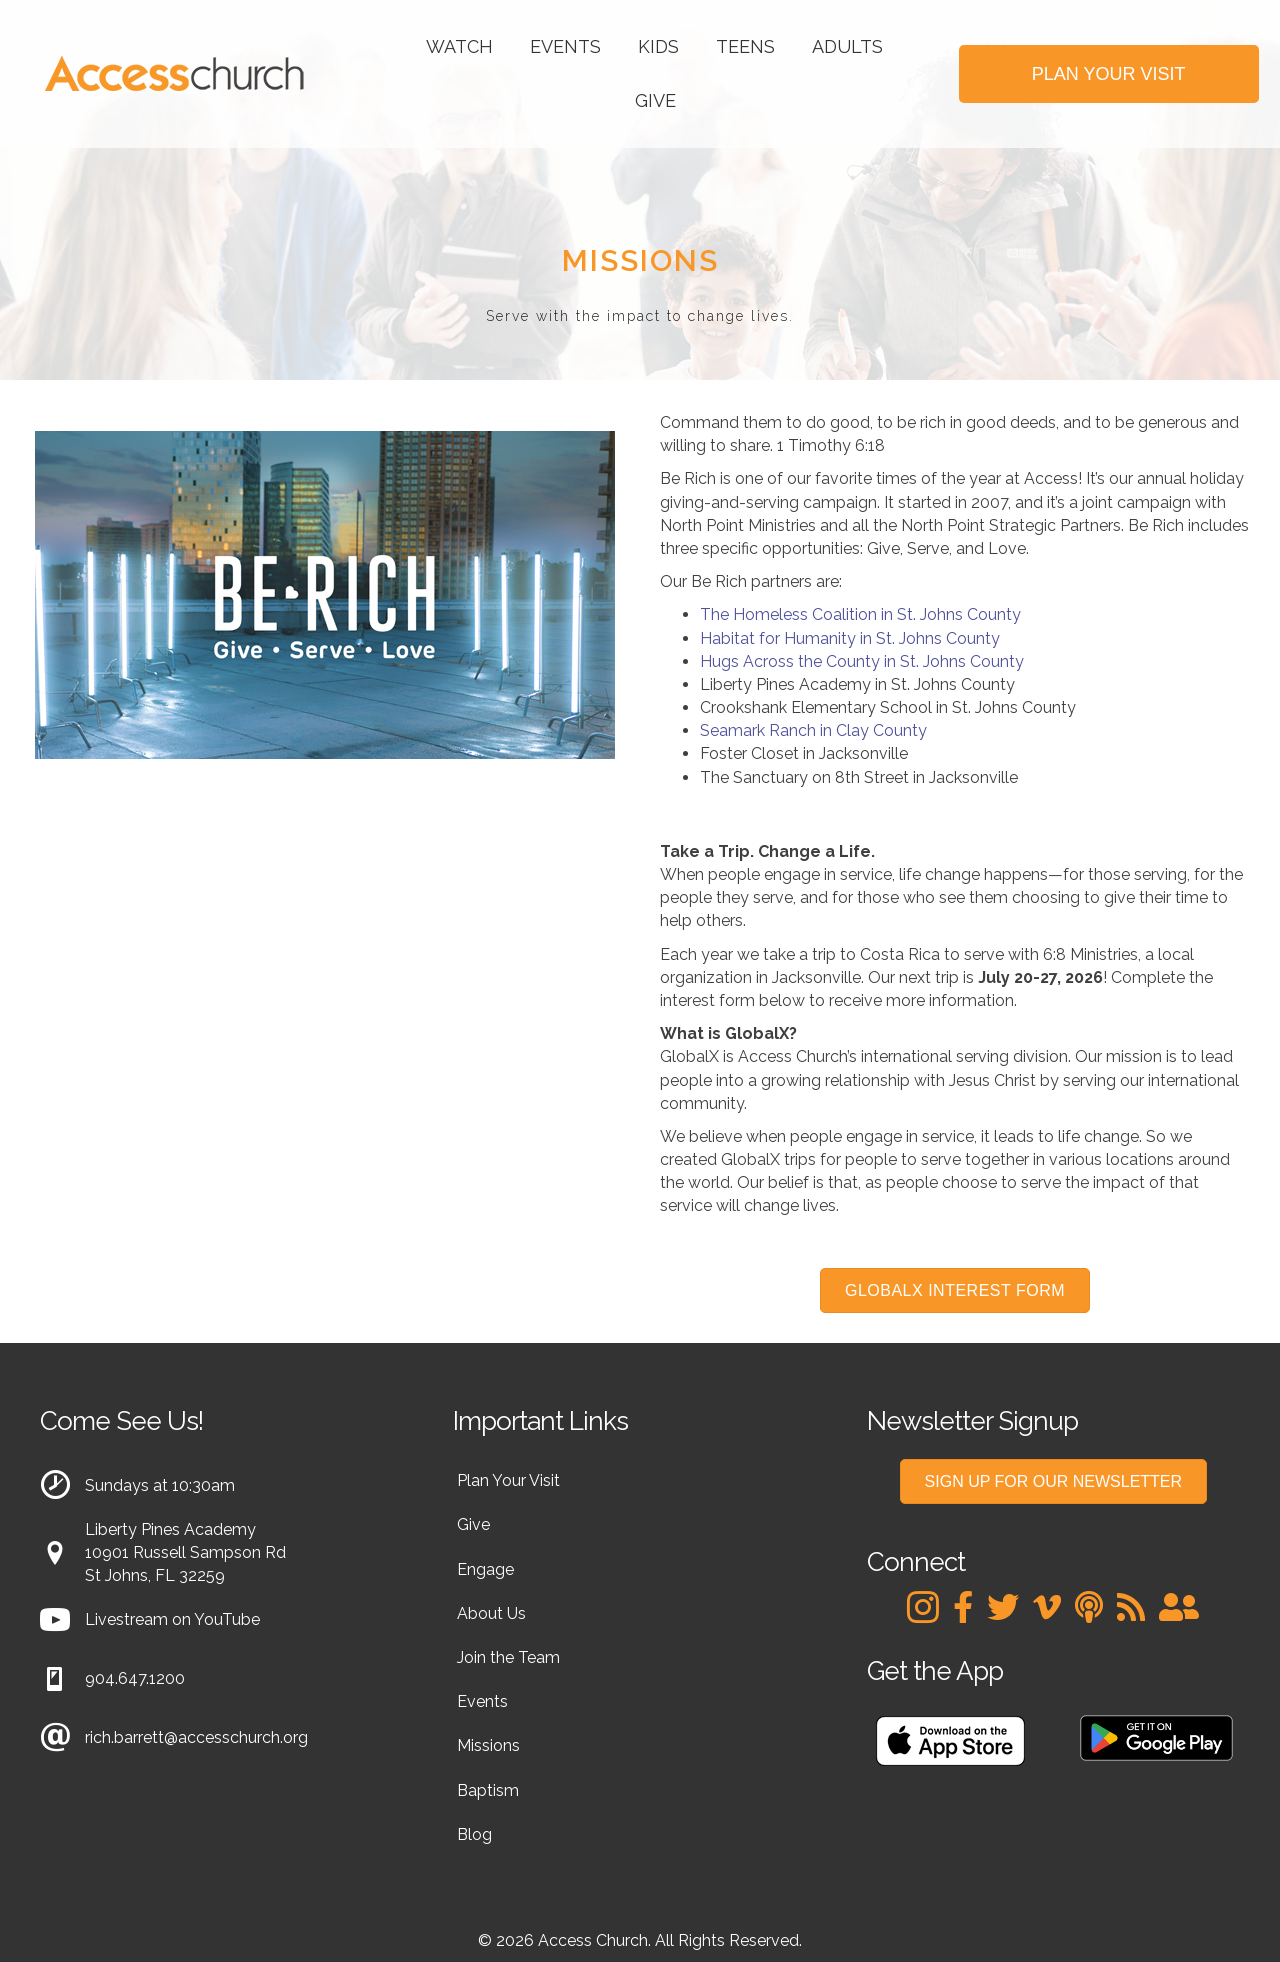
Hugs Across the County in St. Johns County (862, 661)
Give (655, 100)
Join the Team (508, 1657)
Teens (745, 46)
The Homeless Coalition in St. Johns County (860, 614)
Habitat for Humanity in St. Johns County (850, 638)
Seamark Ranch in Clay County (813, 730)
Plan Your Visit (508, 1480)
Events (565, 46)
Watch (459, 46)
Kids (658, 46)
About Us (491, 1613)
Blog (474, 1834)
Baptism (488, 1790)
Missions (488, 1745)
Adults (847, 46)
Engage (485, 1569)
